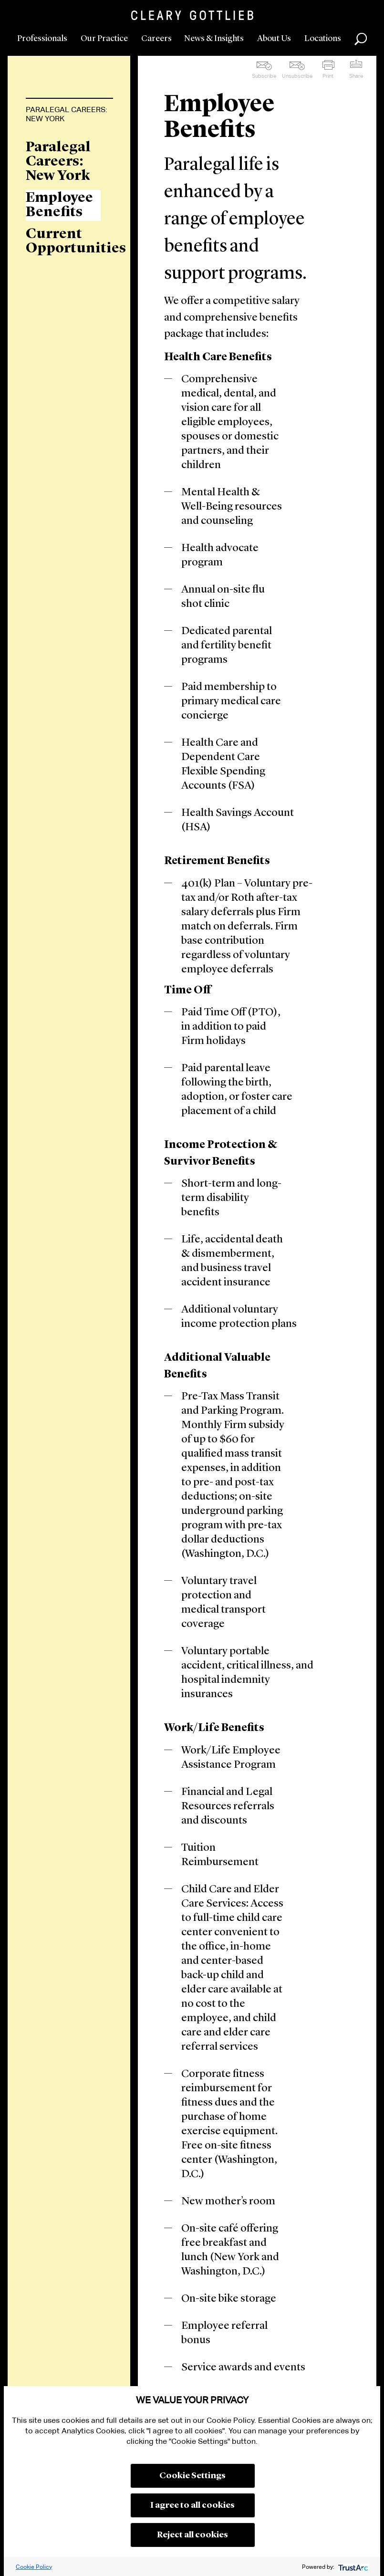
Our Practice (104, 38)
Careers (156, 38)
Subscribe (264, 76)
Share (356, 76)
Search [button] (360, 39)
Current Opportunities (63, 241)
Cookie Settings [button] (192, 2476)
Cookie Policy (34, 2566)
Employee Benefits (59, 205)
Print (327, 76)
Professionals (42, 38)
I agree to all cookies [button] (192, 2505)
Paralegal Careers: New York (66, 114)
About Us (274, 38)
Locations (322, 38)
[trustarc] (352, 2567)
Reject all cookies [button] (192, 2535)
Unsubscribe (297, 76)
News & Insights (214, 38)
